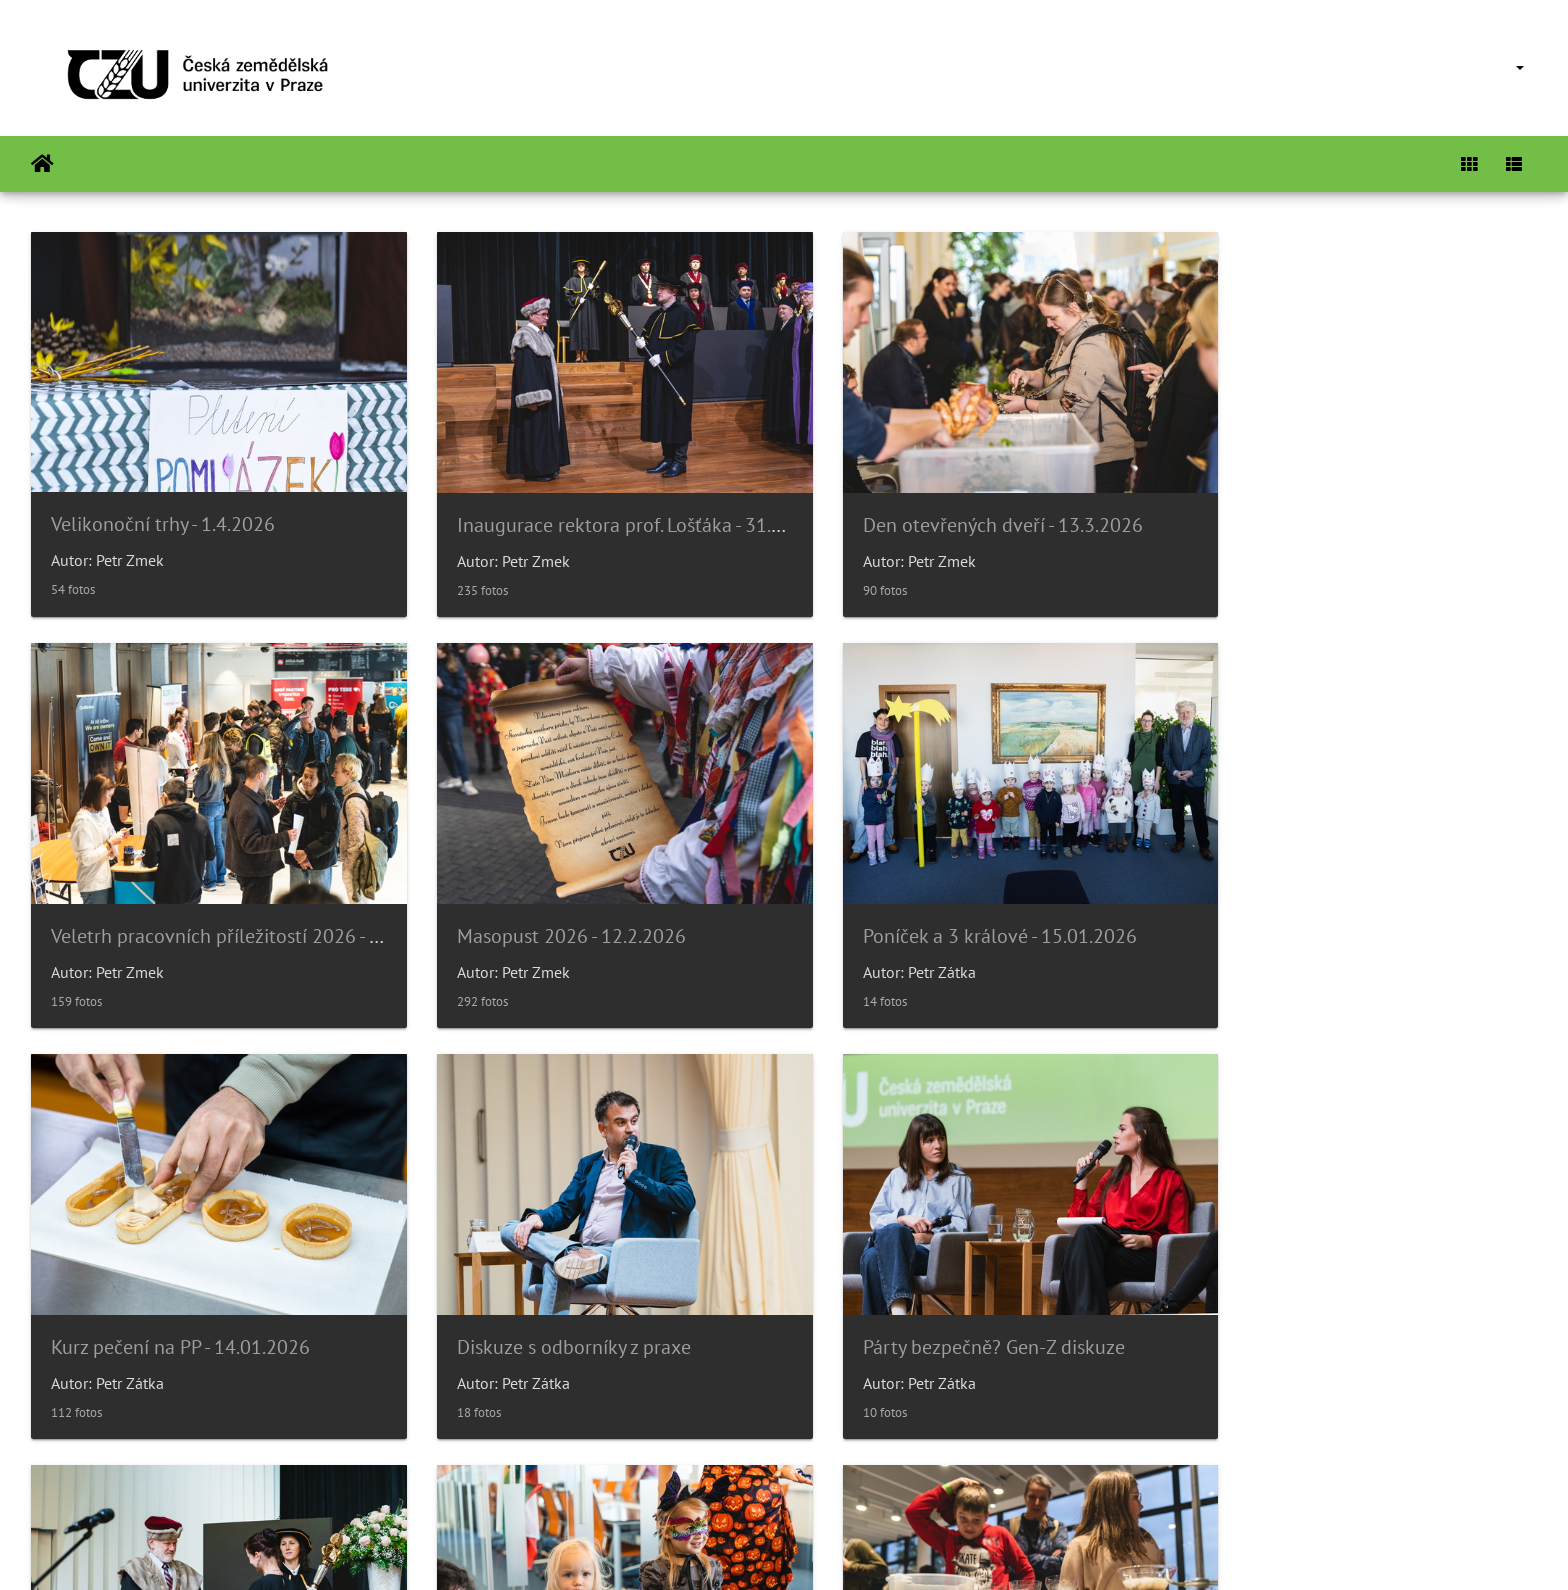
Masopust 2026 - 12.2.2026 (165, 905)
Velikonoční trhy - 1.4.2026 (163, 509)
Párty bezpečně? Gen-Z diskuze (182, 1301)
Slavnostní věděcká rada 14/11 (567, 1301)
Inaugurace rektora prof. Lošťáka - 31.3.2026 (621, 510)
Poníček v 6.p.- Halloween (925, 1301)
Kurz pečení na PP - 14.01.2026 (948, 905)
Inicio (42, 164)
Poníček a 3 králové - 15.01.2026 (572, 905)
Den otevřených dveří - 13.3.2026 (959, 510)
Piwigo (832, 1548)
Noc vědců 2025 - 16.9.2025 (1321, 1301)
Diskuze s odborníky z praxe (1320, 905)
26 (853, 1471)
